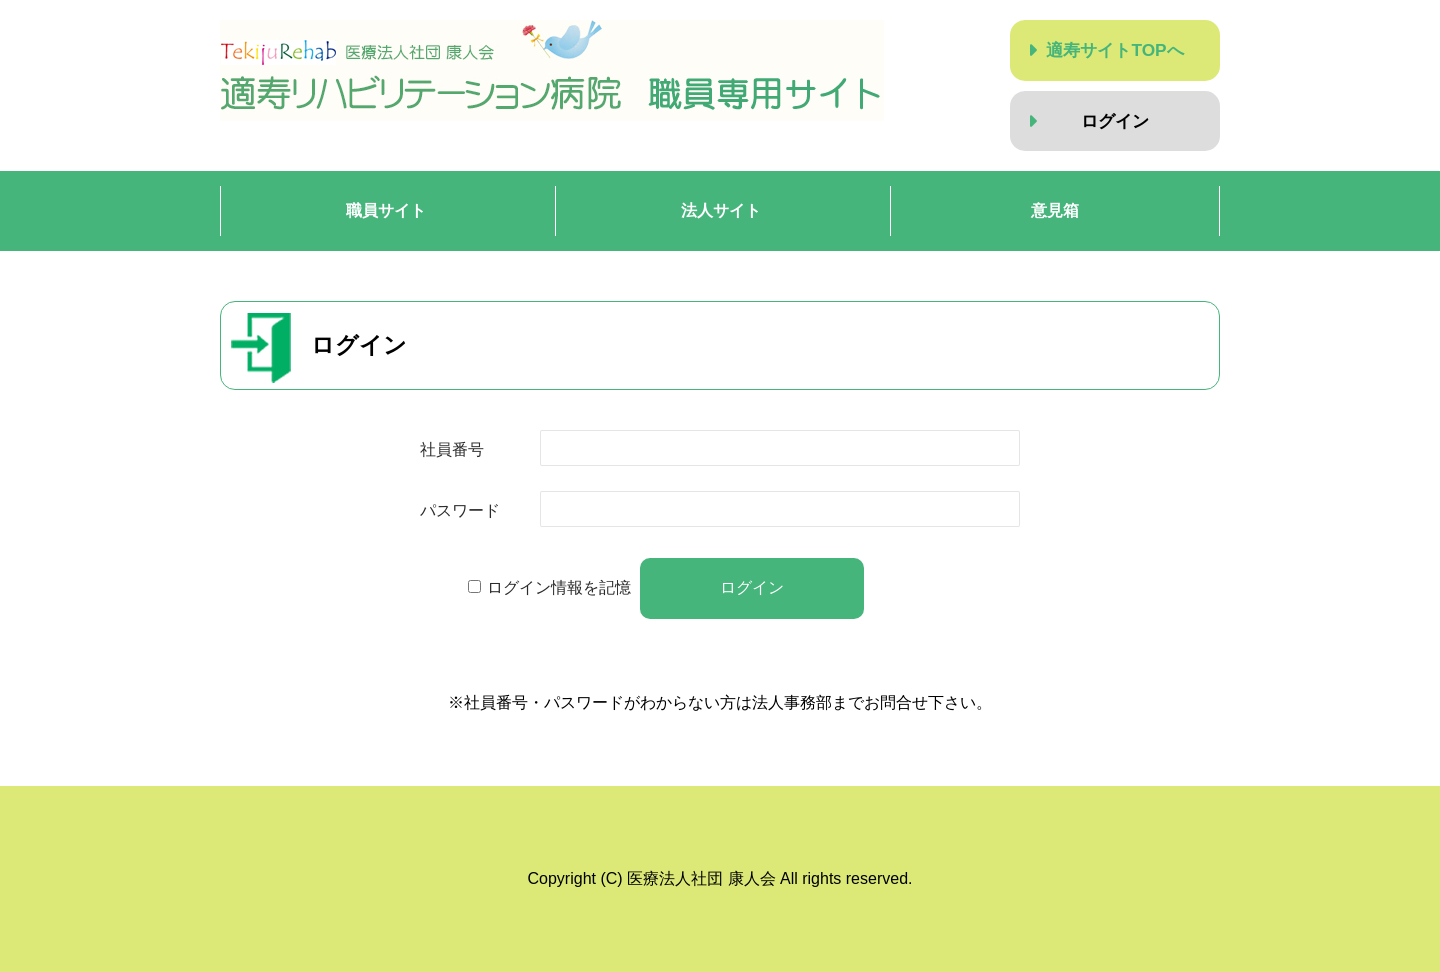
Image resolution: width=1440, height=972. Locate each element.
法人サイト (721, 210)
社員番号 (452, 449)
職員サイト (386, 210)
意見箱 (1055, 210)
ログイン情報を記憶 (559, 587)
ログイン (1115, 121)
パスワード (460, 510)
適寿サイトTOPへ (1114, 50)
